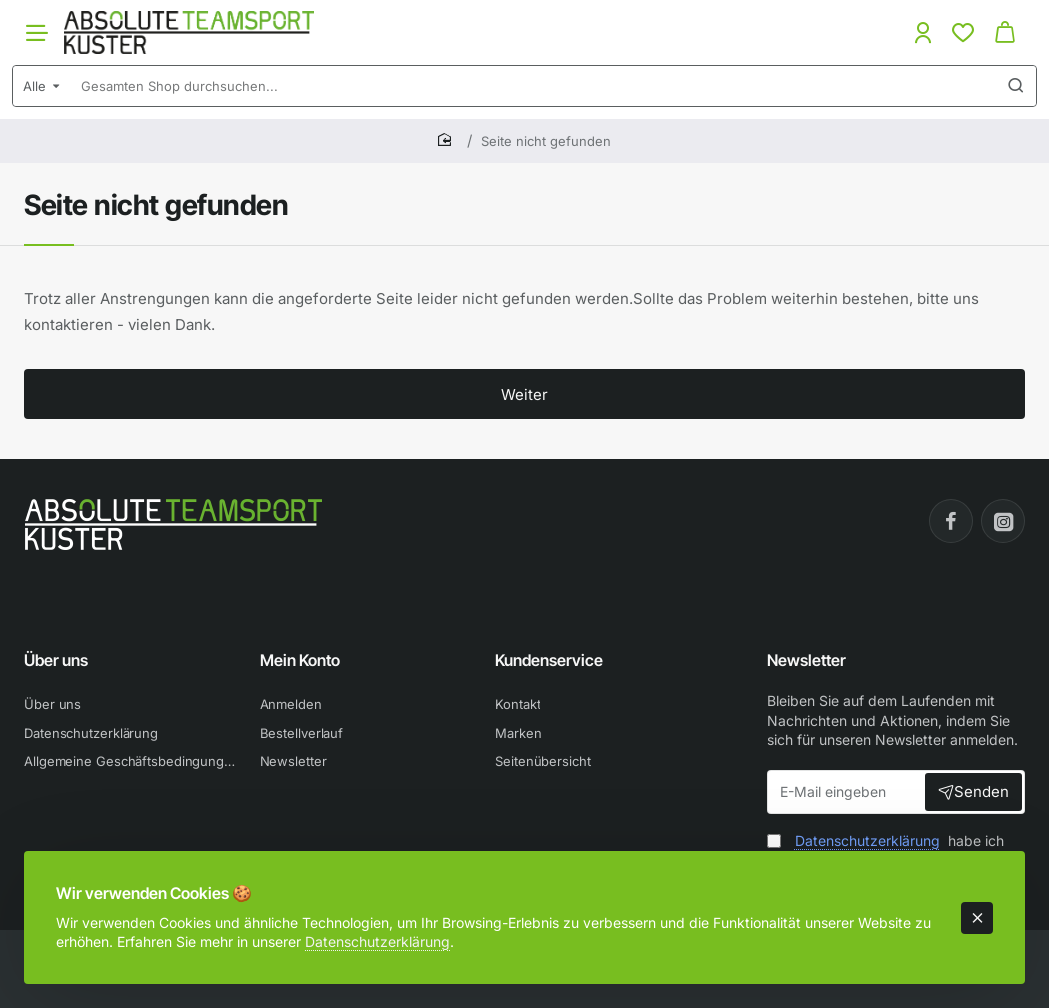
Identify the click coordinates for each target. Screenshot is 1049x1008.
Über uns (56, 660)
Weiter (524, 394)
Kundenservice (549, 660)
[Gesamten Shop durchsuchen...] (1016, 86)
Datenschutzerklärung (377, 941)
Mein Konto (300, 660)
